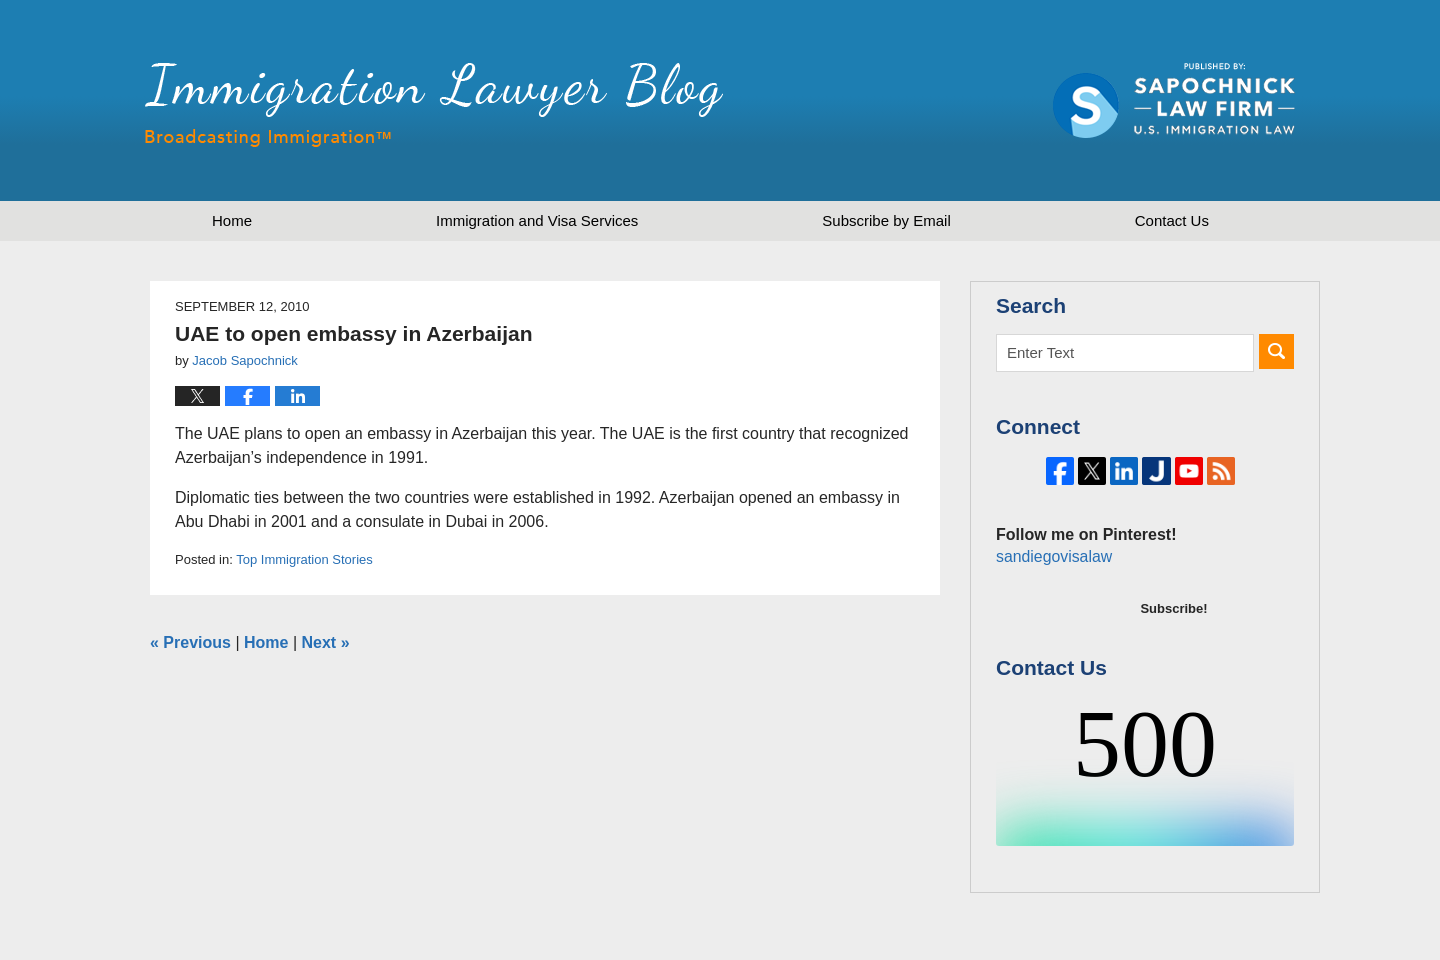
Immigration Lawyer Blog (434, 105)
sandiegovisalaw (1051, 623)
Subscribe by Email (886, 220)
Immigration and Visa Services (537, 220)
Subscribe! (1173, 675)
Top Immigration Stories (304, 559)
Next (326, 642)
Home (232, 220)
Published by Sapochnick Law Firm (1174, 100)
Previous (190, 642)
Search (1276, 351)
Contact (1172, 220)
